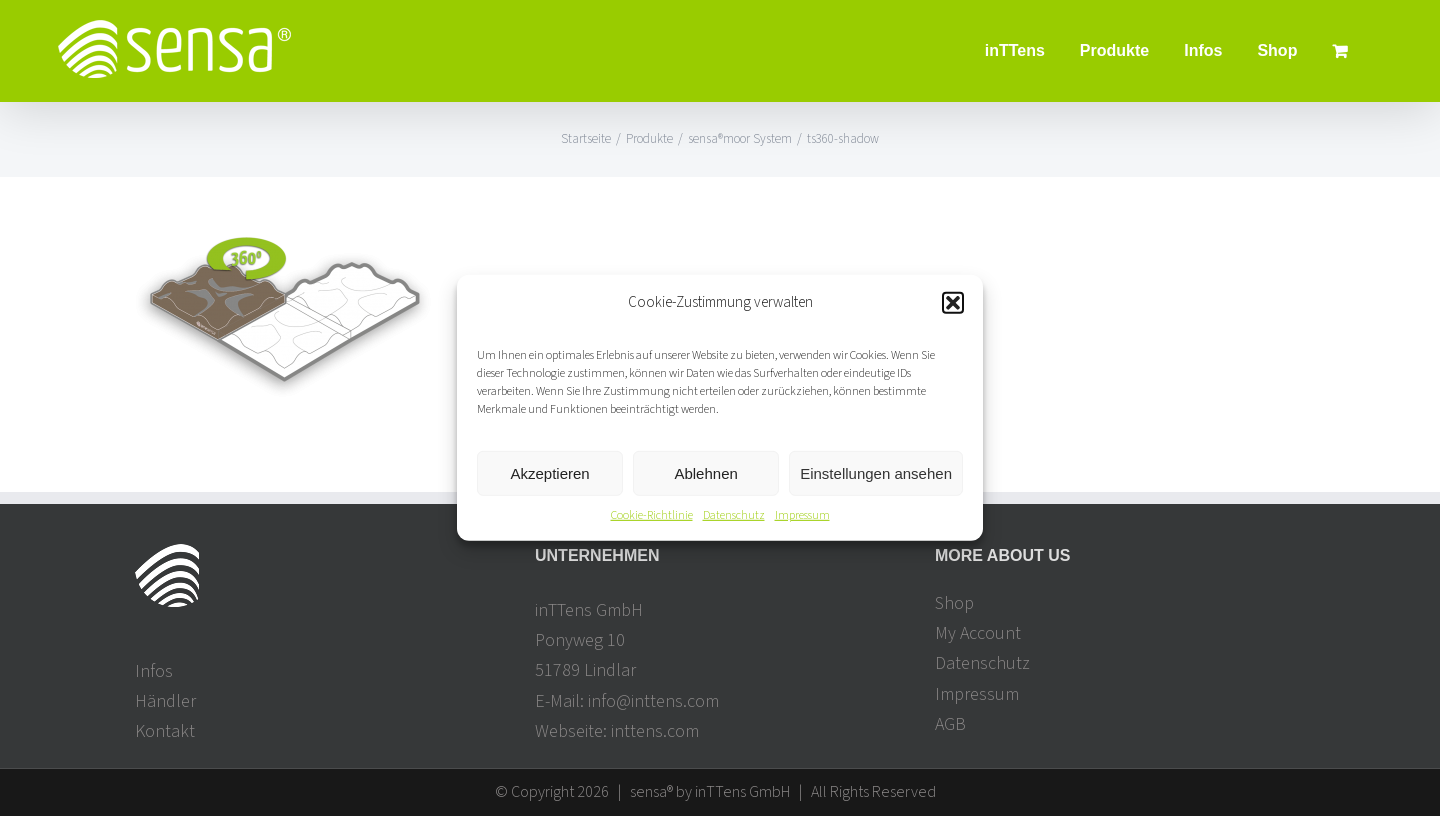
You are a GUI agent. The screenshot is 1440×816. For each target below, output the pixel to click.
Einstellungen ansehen (876, 473)
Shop (954, 603)
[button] (953, 302)
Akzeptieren (549, 473)
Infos (154, 671)
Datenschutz (734, 515)
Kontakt (165, 731)
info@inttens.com (653, 701)
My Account (978, 633)
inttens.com (655, 731)
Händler (165, 701)
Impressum (802, 515)
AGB (950, 724)
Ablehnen (705, 473)
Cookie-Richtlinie (652, 515)
